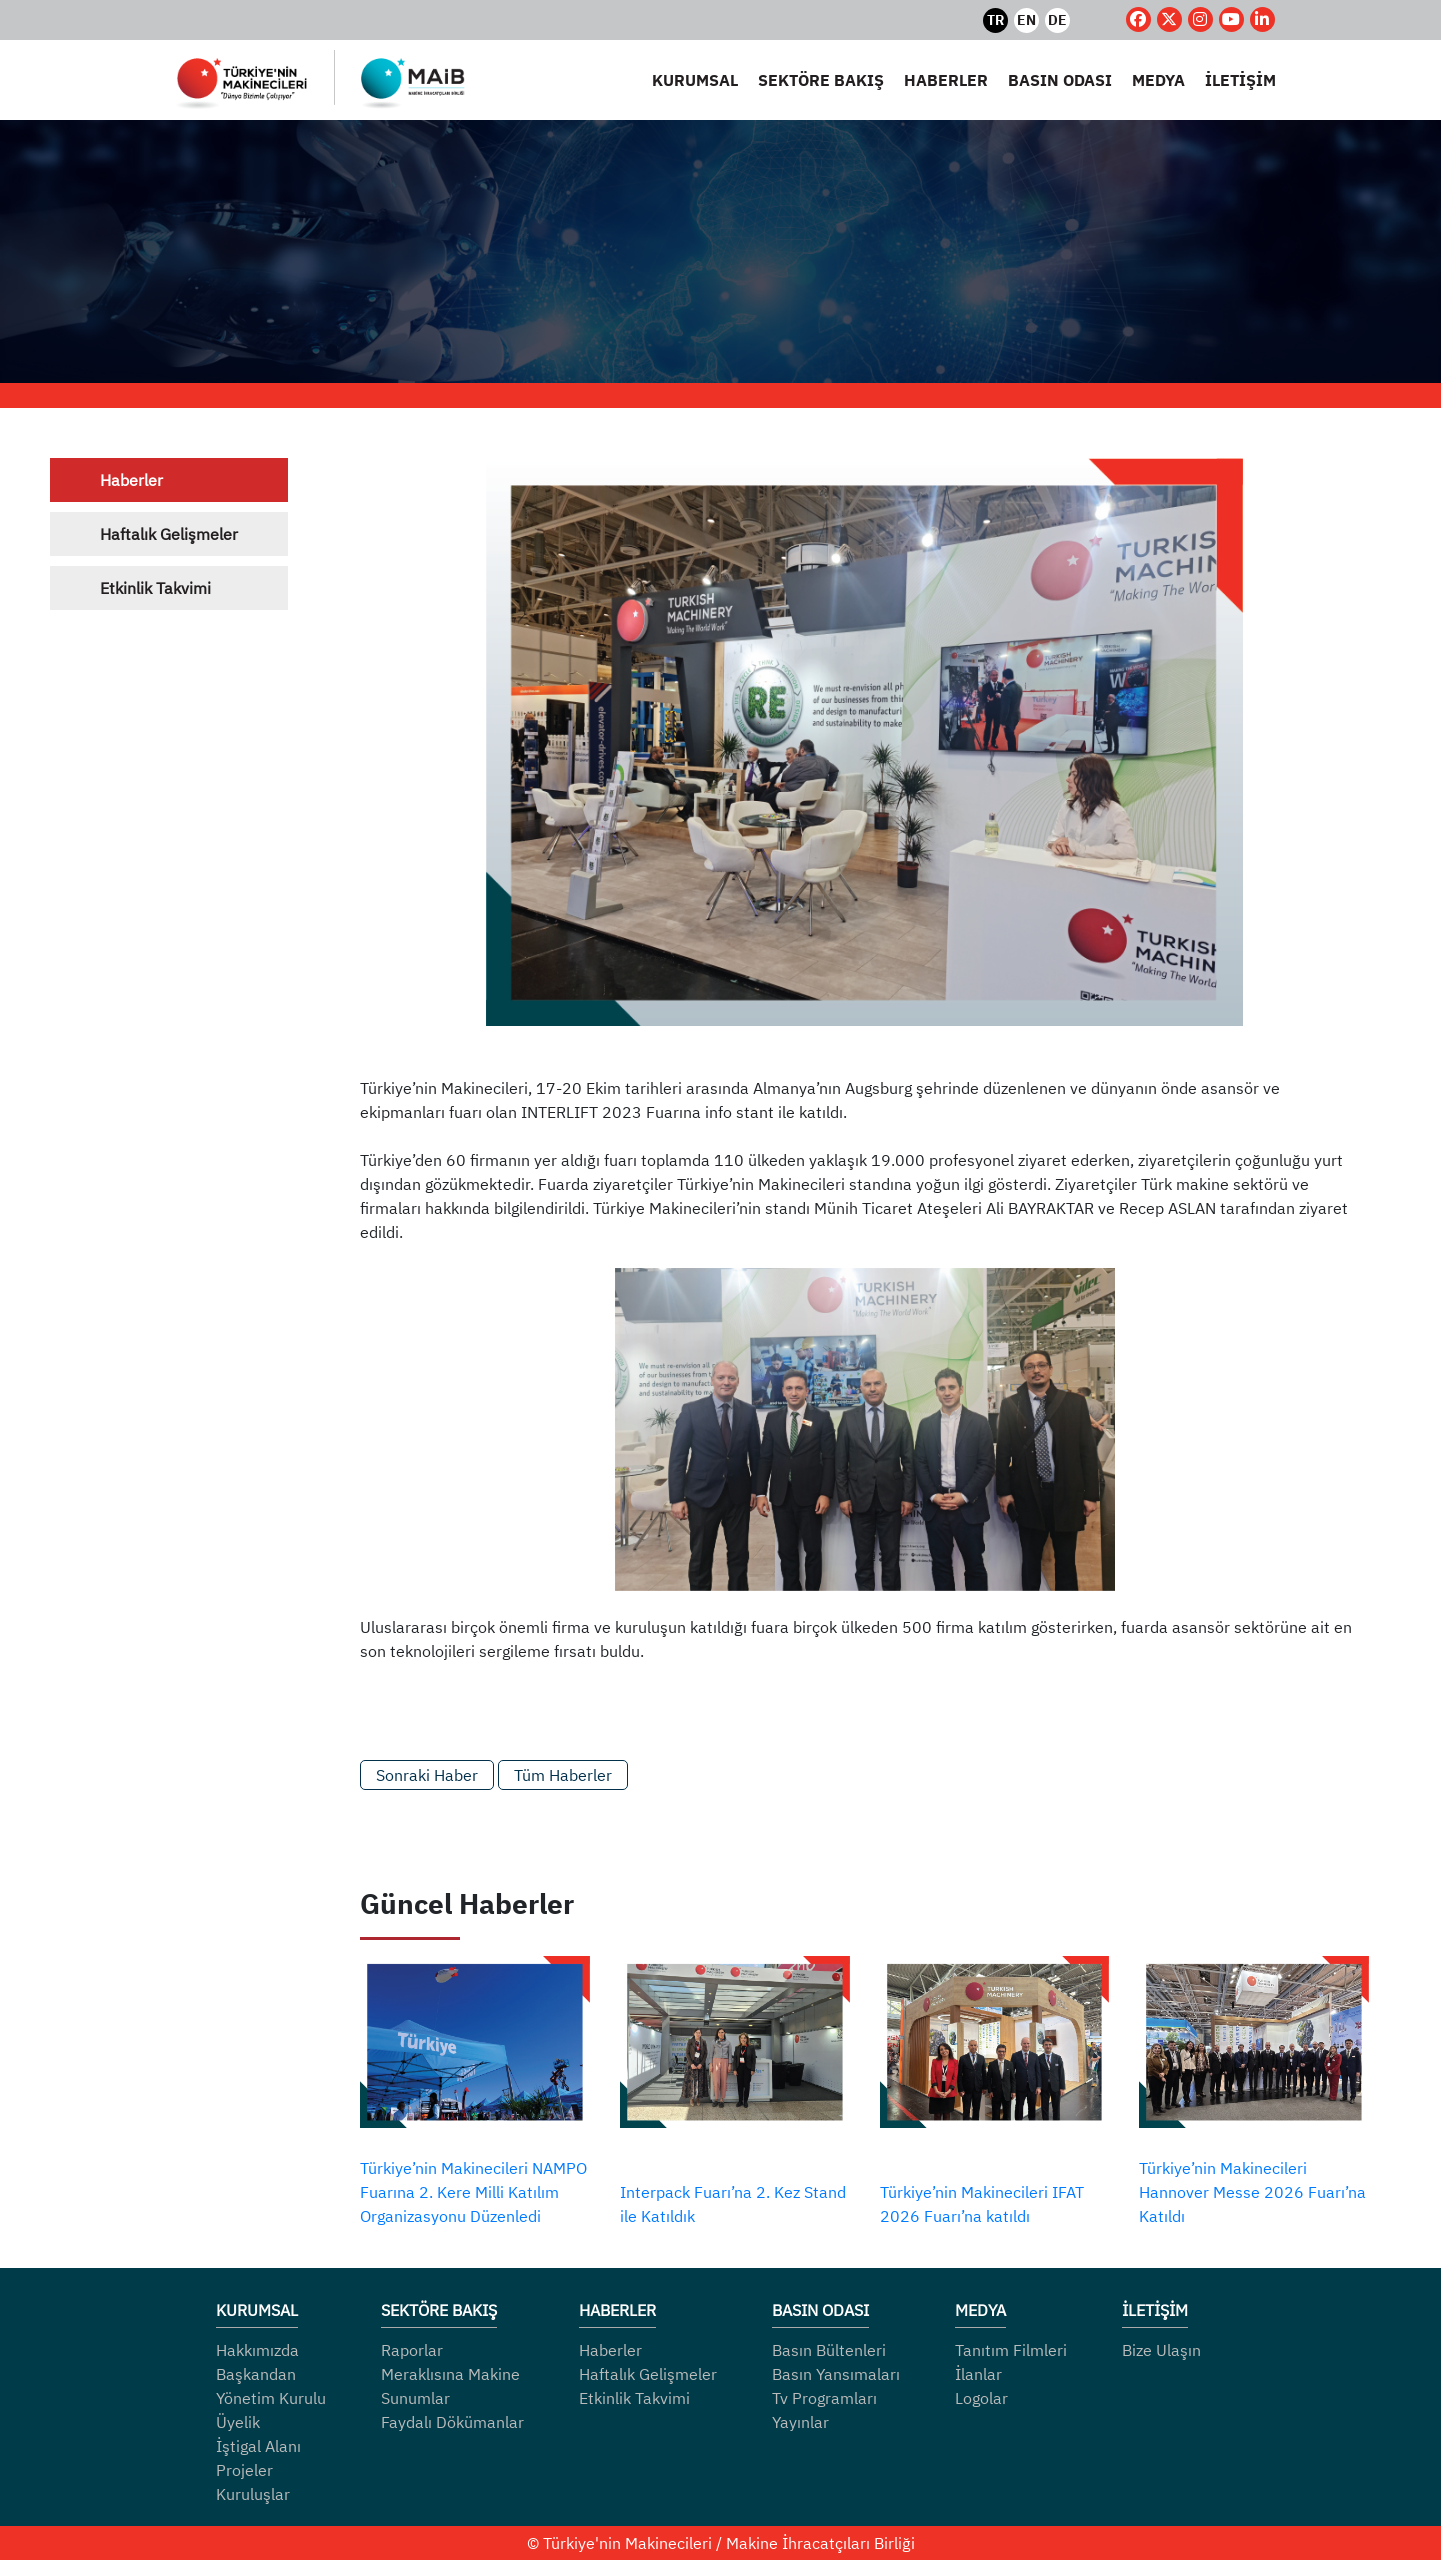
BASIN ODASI (1060, 80)
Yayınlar (800, 2422)
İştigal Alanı (258, 2446)
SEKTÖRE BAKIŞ (821, 80)
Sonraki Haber (427, 1775)
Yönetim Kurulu (271, 2398)
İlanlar (978, 2374)
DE (1057, 20)
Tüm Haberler (563, 1775)
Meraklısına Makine (450, 2374)
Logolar (981, 2398)
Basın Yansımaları (836, 2374)
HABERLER (946, 80)
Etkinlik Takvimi (155, 588)
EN (1026, 20)
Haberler (131, 480)
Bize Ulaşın (1161, 2350)
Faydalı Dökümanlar (452, 2422)
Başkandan (256, 2374)
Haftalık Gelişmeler (169, 534)
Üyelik (238, 2422)
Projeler (244, 2470)
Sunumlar (415, 2398)
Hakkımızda (257, 2350)
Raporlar (412, 2350)
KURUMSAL (695, 80)
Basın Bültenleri (829, 2350)
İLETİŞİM (1240, 80)
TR (995, 20)
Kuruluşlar (253, 2494)
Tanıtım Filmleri (1011, 2350)
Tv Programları (824, 2398)
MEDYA (1158, 80)
